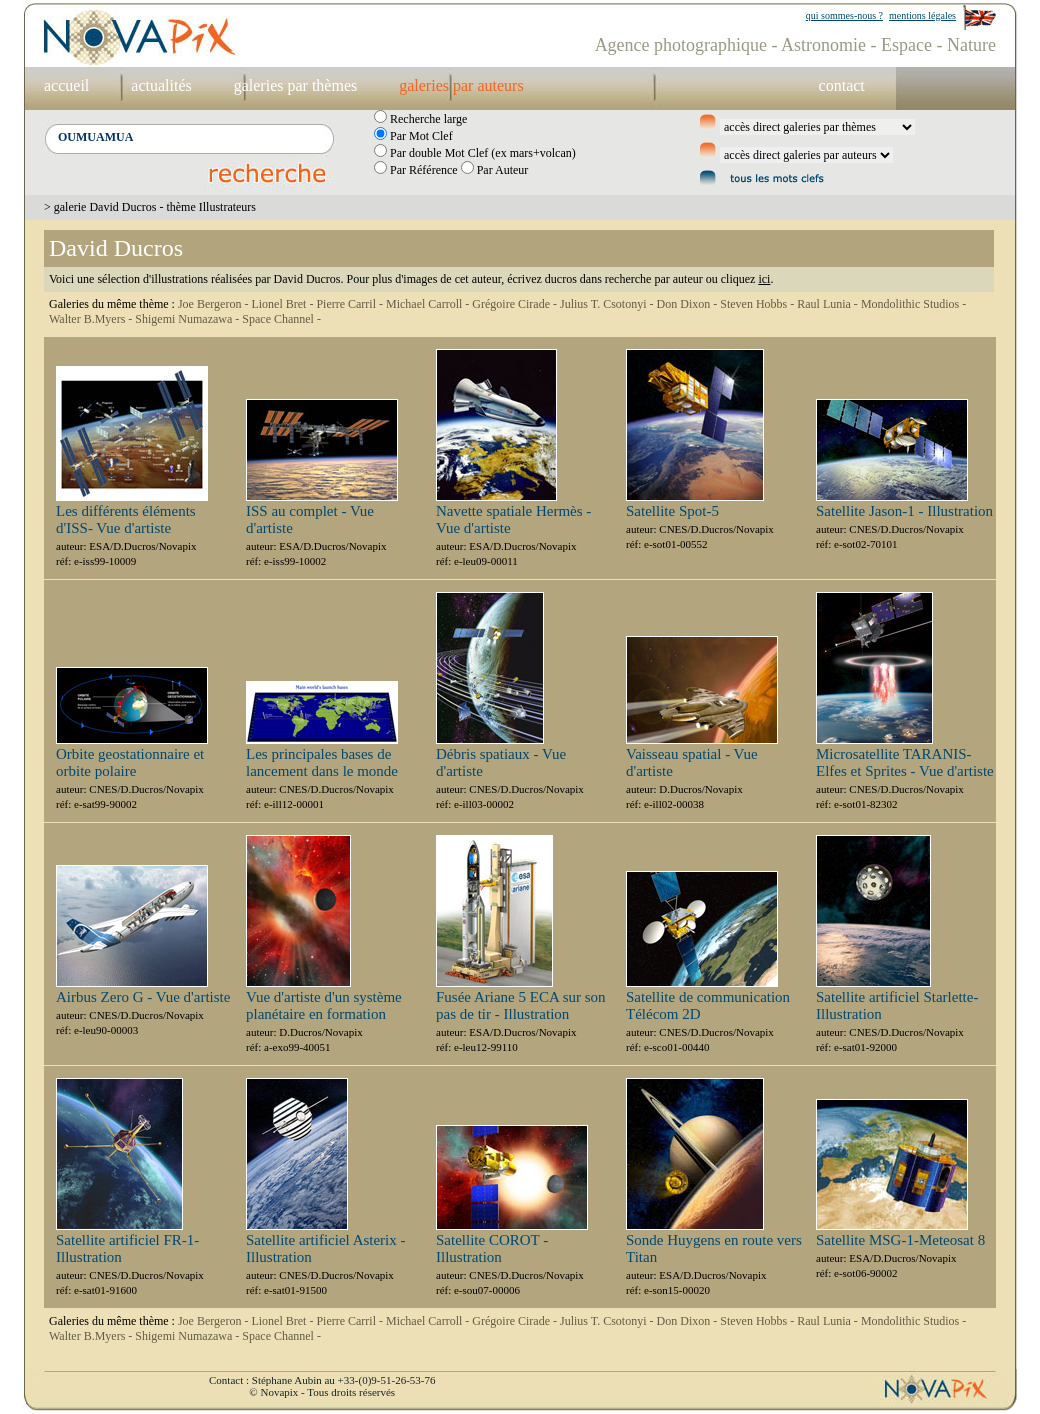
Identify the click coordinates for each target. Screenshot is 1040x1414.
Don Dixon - (689, 304)
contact (842, 85)
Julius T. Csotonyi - (608, 304)
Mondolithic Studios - (913, 304)
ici (764, 279)
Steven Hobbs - (758, 304)
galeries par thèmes (296, 85)
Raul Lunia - (829, 304)
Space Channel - (281, 319)
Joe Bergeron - (214, 304)
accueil (66, 85)
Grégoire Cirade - (516, 304)
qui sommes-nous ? (844, 15)
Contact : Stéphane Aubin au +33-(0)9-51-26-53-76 (322, 1380)
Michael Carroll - (429, 304)
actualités (161, 85)
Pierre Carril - (351, 304)
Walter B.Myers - (92, 319)
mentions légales (922, 15)
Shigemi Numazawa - (188, 319)
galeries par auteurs (461, 85)
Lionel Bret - (283, 304)
